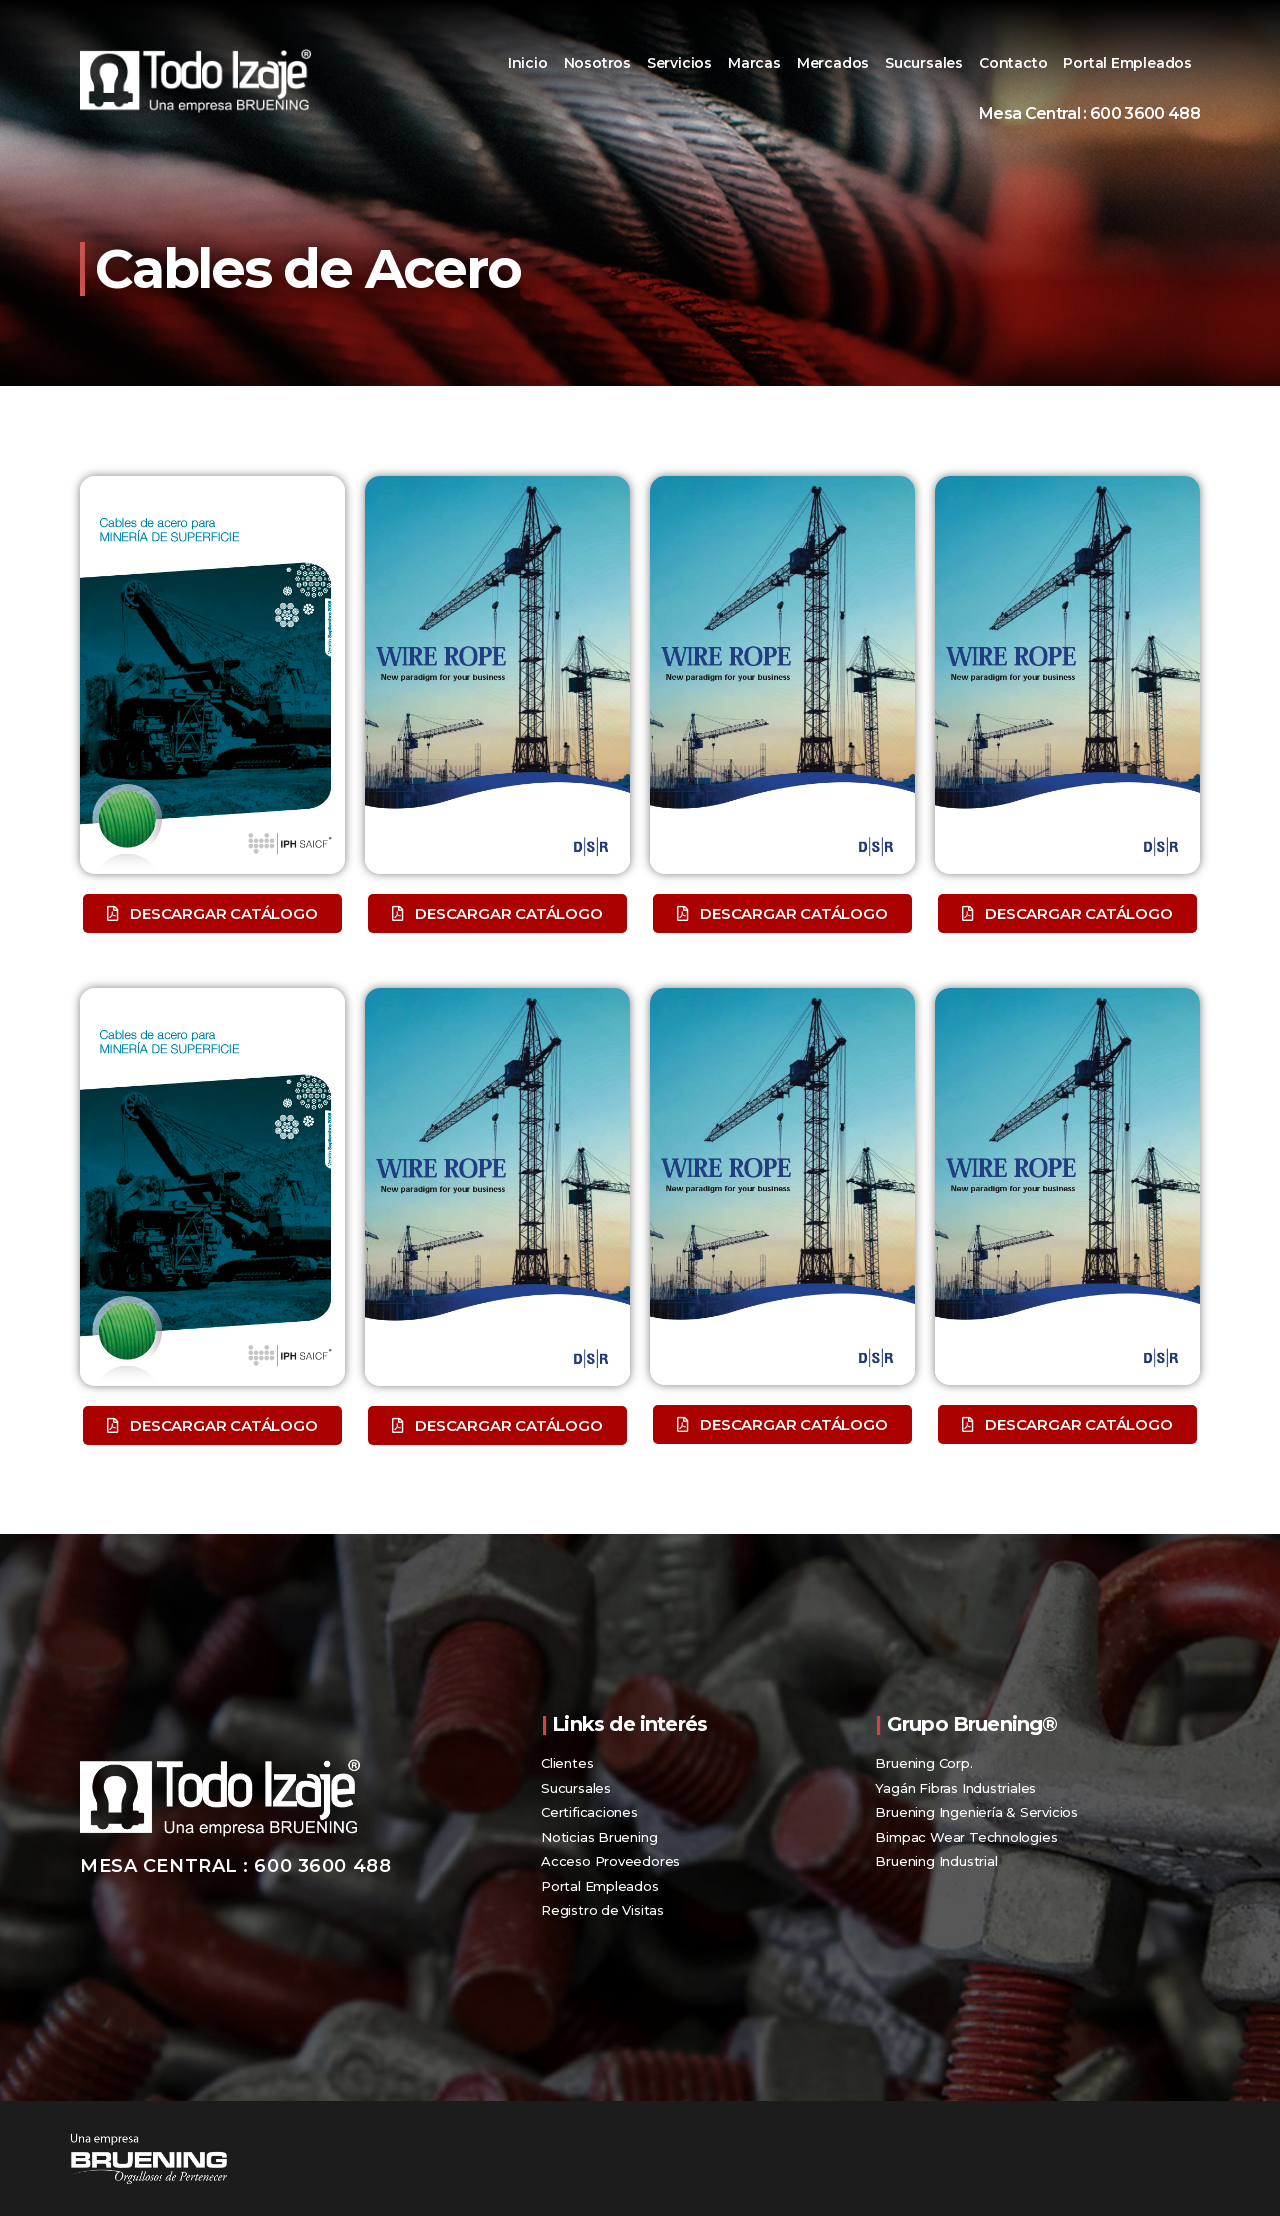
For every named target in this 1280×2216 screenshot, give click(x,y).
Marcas (754, 63)
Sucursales (924, 63)
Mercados (833, 63)
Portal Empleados (1127, 63)
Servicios (679, 63)
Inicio (528, 63)
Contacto (1013, 63)
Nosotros (597, 63)
